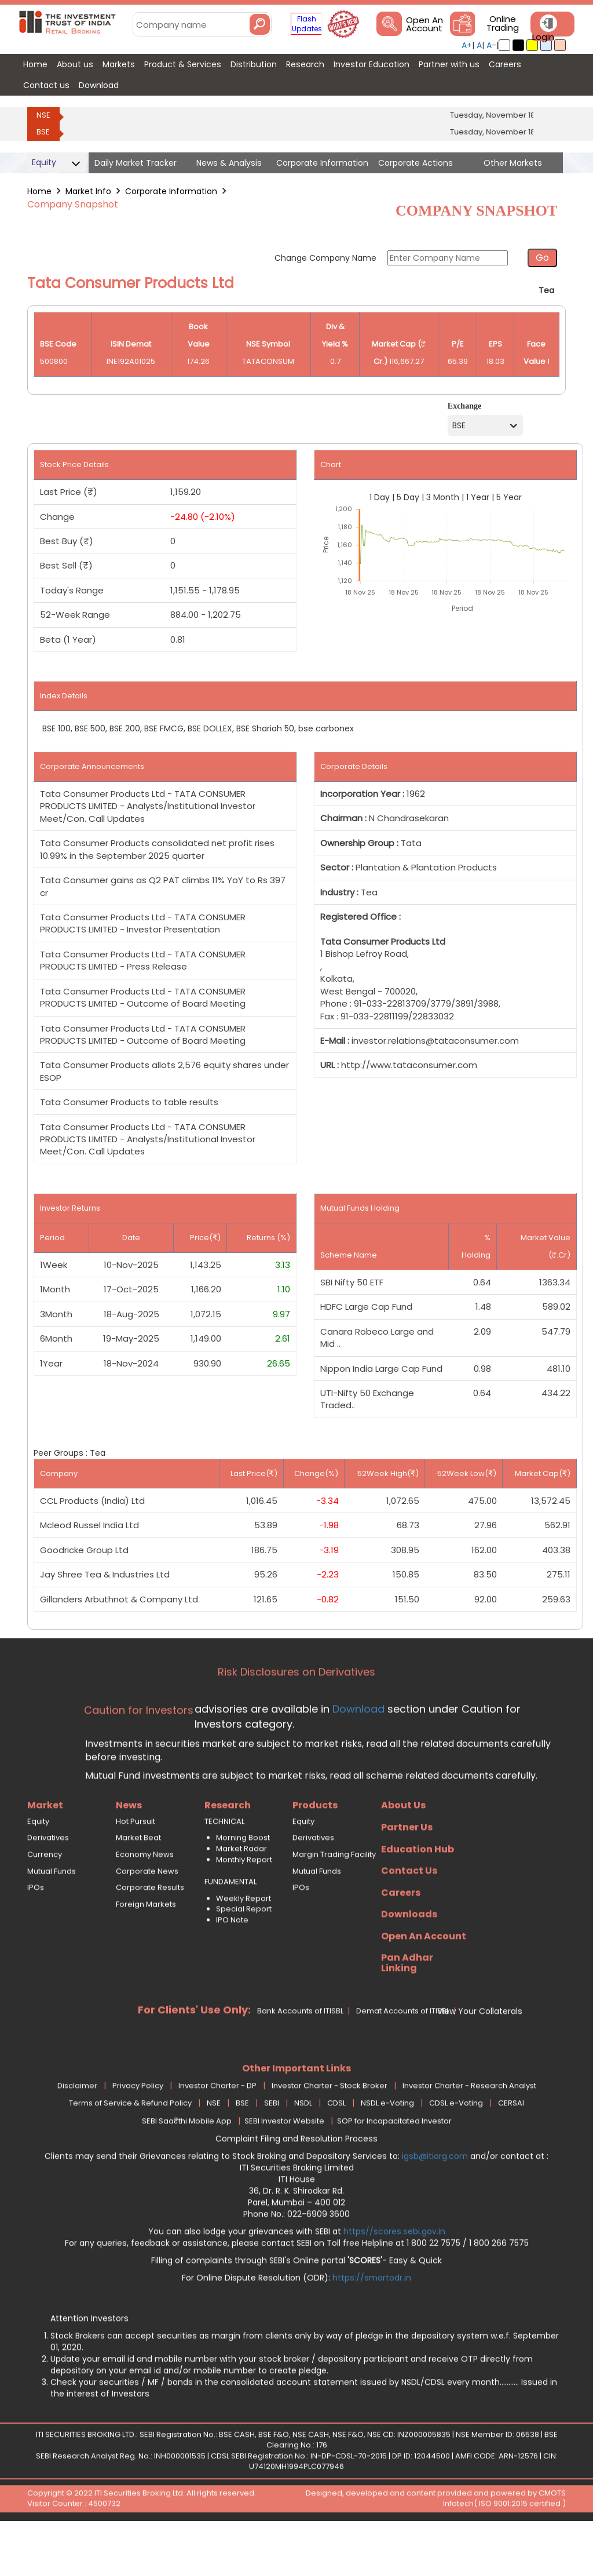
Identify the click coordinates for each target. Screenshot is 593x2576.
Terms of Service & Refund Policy (130, 2149)
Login (543, 37)
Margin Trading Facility (334, 1901)
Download (357, 1755)
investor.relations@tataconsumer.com (435, 1040)
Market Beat (138, 1884)
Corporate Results (150, 1934)
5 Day (408, 497)
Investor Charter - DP (217, 2131)
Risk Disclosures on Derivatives (296, 1718)
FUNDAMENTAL (230, 1928)
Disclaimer (77, 2131)
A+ (467, 45)
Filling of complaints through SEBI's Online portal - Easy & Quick (296, 2306)
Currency (44, 1901)
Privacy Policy (137, 2131)
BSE (43, 131)
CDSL (336, 2149)
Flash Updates (307, 24)
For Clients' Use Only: (194, 2055)
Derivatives (48, 1884)
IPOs (35, 1934)
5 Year (509, 497)
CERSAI (511, 2149)
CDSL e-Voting (456, 2149)
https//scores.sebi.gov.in (394, 2277)
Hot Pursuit (135, 1867)
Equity (38, 1867)
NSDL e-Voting (387, 2149)
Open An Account (424, 24)
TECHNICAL (224, 1867)
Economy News (145, 1901)
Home (39, 191)
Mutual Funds (51, 1917)
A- (491, 45)
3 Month (442, 497)
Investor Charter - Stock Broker (329, 2131)
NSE (43, 115)
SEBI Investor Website (284, 2167)
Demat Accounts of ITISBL (402, 2057)
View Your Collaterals (479, 2057)
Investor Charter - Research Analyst (469, 2131)
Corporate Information (171, 191)
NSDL (303, 2149)
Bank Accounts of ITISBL (300, 2057)
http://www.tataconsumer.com (409, 1065)
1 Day (379, 497)
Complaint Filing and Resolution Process (296, 2184)
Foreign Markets (146, 1950)
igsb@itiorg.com (436, 2201)
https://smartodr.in (371, 2323)
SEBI (271, 2149)
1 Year (477, 497)
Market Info (88, 191)
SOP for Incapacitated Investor (394, 2167)
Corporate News (147, 1917)
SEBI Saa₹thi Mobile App (187, 2167)
